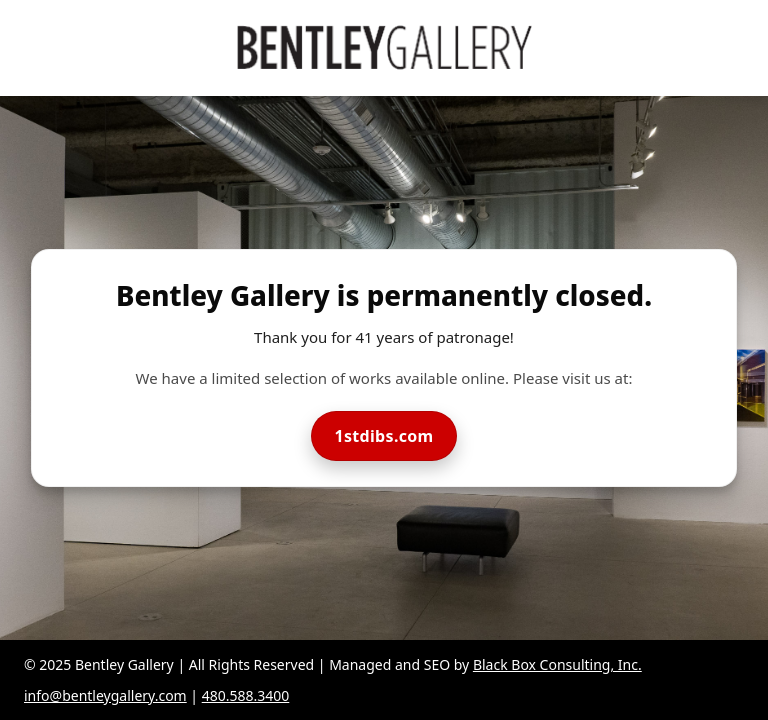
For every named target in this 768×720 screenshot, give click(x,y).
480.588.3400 (246, 695)
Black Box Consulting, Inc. (557, 664)
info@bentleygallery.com (105, 695)
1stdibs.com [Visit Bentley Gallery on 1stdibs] (383, 436)
